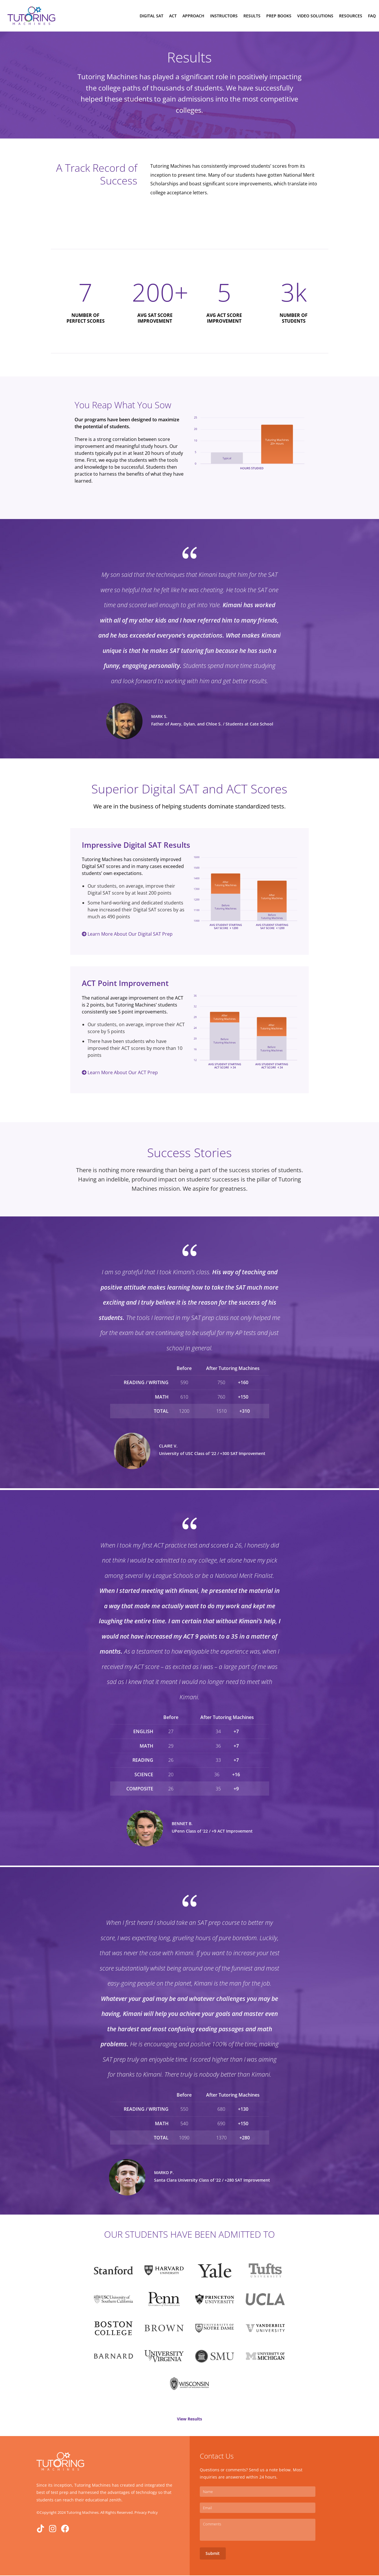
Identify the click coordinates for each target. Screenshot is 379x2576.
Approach (193, 16)
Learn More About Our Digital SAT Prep (127, 935)
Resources (350, 16)
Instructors (224, 16)
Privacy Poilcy (146, 2513)
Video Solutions (315, 16)
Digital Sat (151, 16)
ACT (173, 16)
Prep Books (278, 16)
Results (251, 16)
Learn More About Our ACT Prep (120, 1073)
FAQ (372, 16)
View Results (189, 2419)
